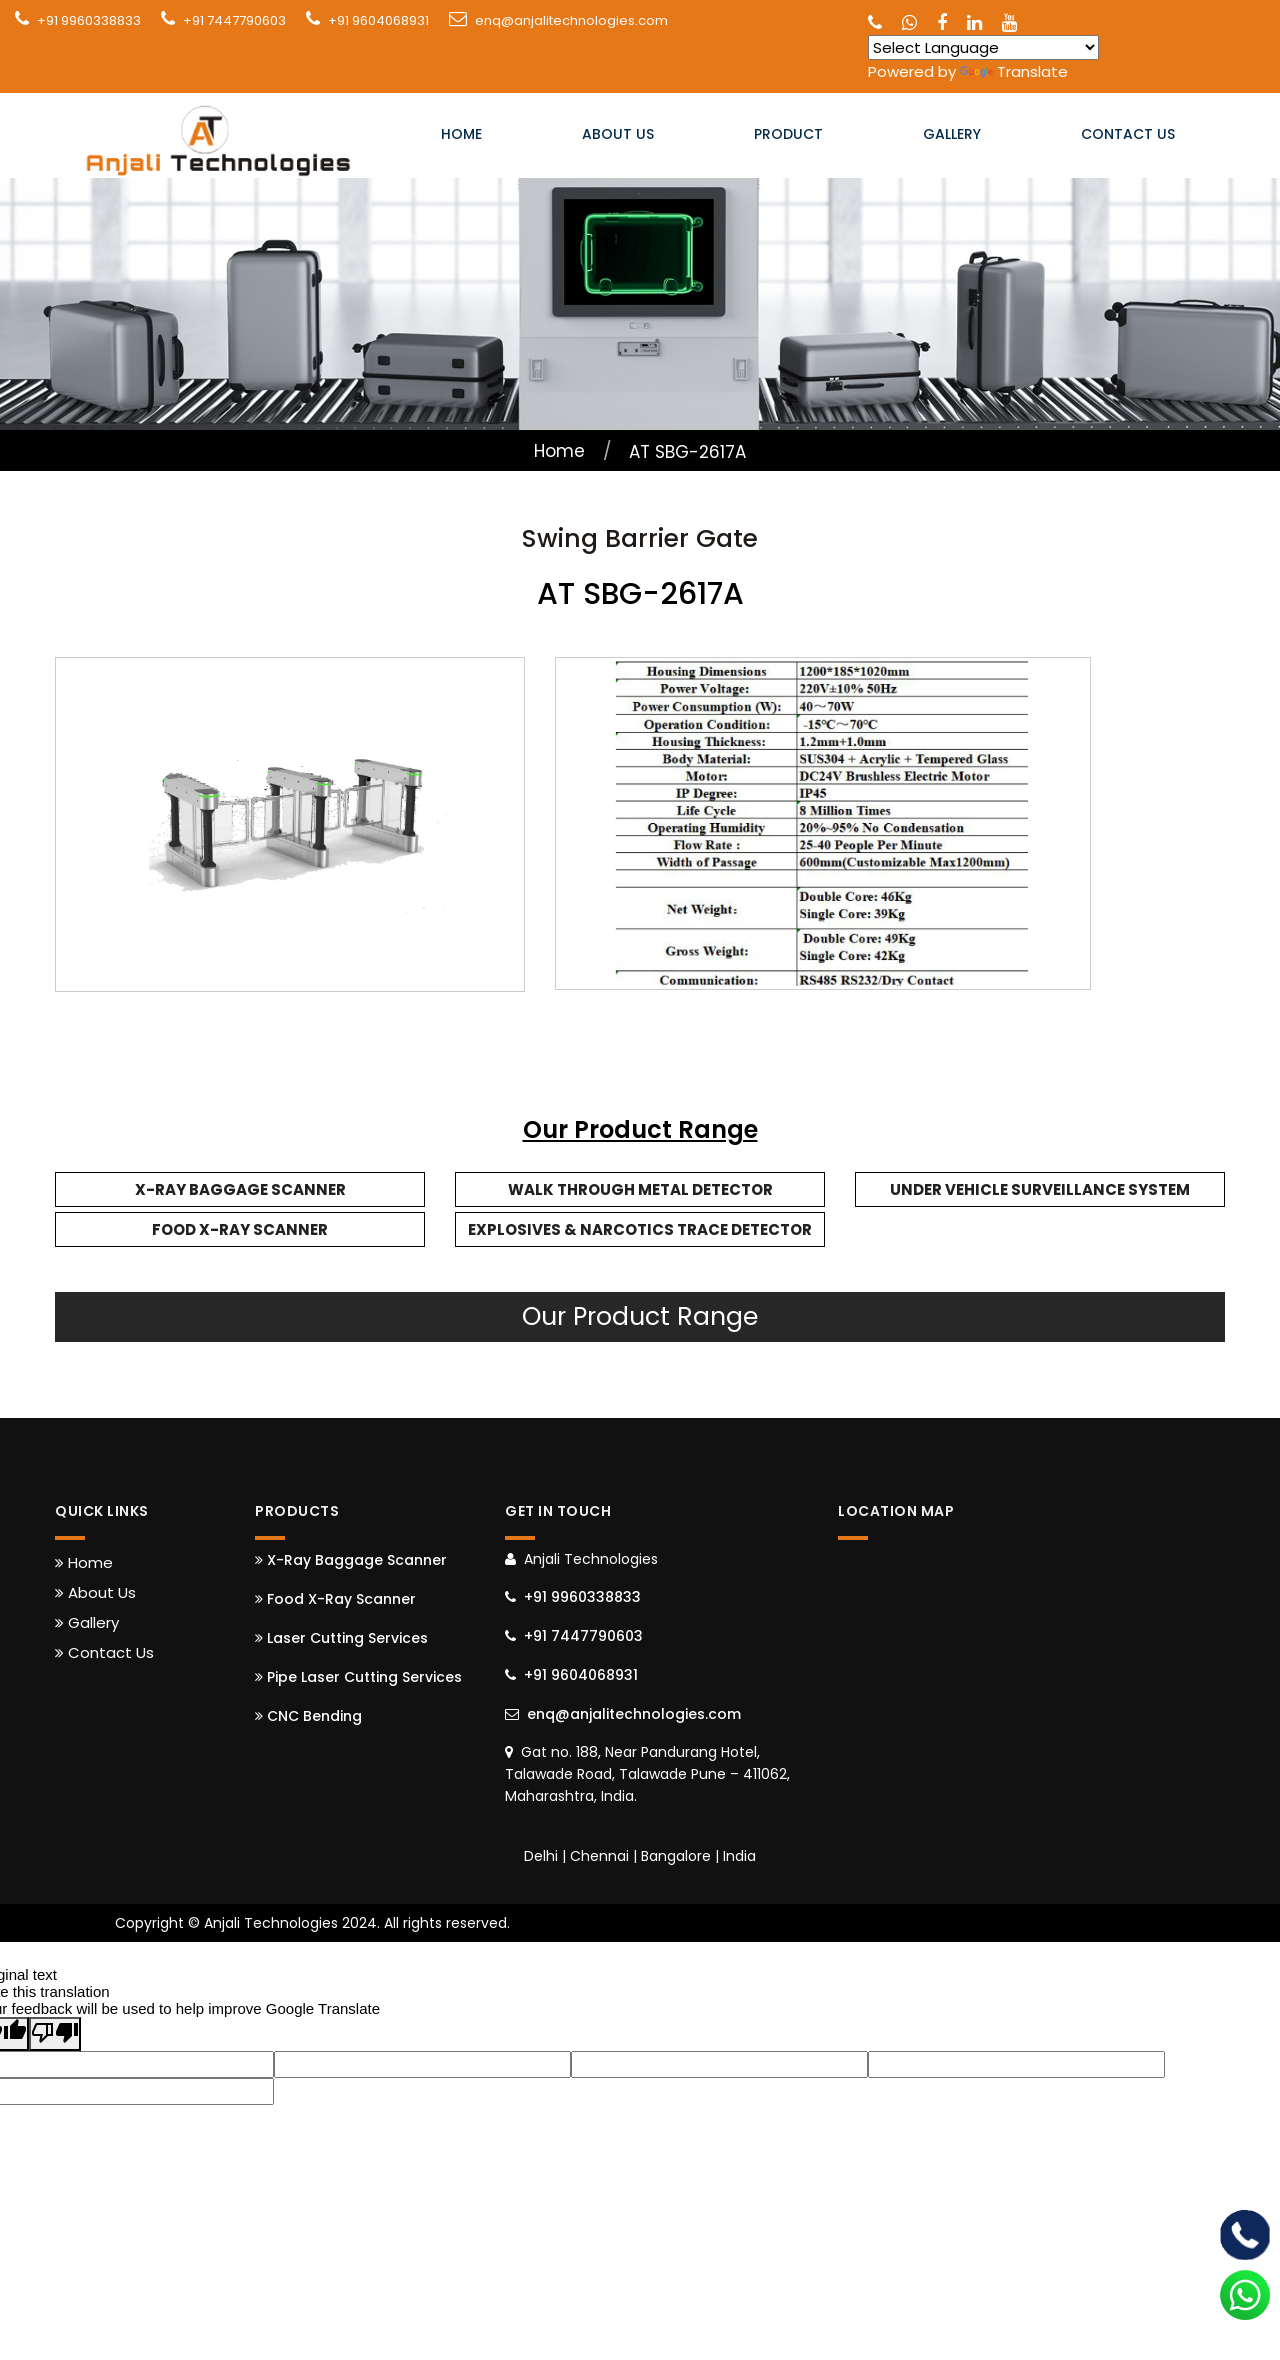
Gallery (952, 135)
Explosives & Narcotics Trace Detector (640, 1229)
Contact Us (1128, 135)
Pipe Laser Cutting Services (358, 1677)
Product (788, 135)
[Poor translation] (55, 2034)
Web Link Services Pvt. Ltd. (1060, 1923)
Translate (1014, 71)
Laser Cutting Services (341, 1638)
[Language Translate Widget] (983, 47)
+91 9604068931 (378, 20)
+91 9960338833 (89, 20)
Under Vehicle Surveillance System (1040, 1189)
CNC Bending (308, 1716)
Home (461, 135)
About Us (618, 135)
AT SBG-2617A (687, 452)
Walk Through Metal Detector (640, 1189)
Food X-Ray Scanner (240, 1229)
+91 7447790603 (234, 20)
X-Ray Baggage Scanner (240, 1189)
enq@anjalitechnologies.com (571, 20)
